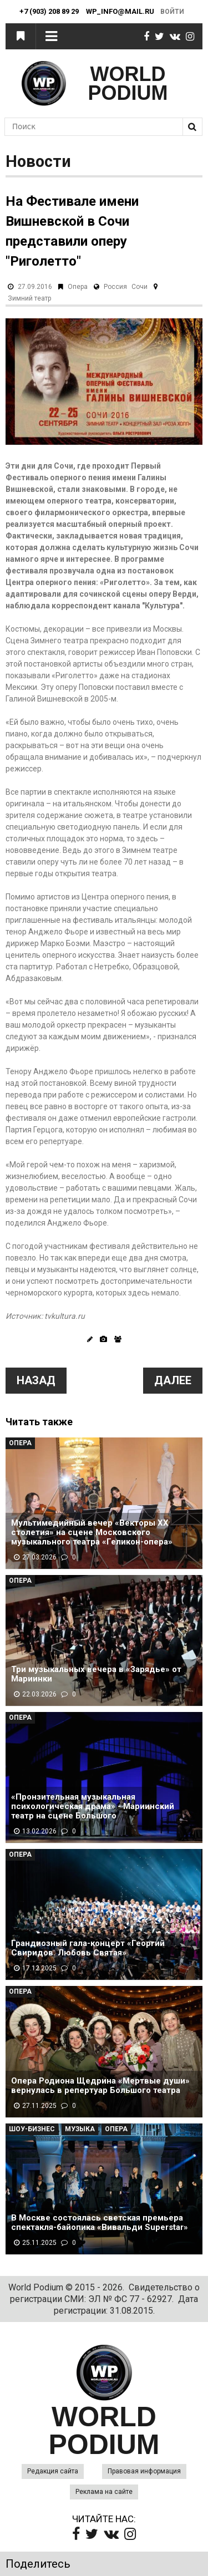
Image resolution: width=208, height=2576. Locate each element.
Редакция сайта (52, 2471)
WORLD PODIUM (128, 83)
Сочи (139, 287)
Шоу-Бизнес (32, 2129)
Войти (172, 12)
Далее (172, 1380)
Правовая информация (144, 2471)
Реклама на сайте (104, 2492)
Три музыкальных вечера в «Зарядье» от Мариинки (96, 1674)
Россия (115, 287)
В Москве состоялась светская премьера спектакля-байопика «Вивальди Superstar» (99, 2222)
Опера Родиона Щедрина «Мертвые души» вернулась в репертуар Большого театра (100, 2085)
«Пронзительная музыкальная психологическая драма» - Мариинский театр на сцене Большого (92, 1806)
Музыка (80, 2129)
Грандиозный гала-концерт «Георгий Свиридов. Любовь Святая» (88, 1948)
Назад (36, 1380)
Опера (78, 287)
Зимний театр (29, 298)
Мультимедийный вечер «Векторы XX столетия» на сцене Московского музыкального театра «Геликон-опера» (92, 1532)
